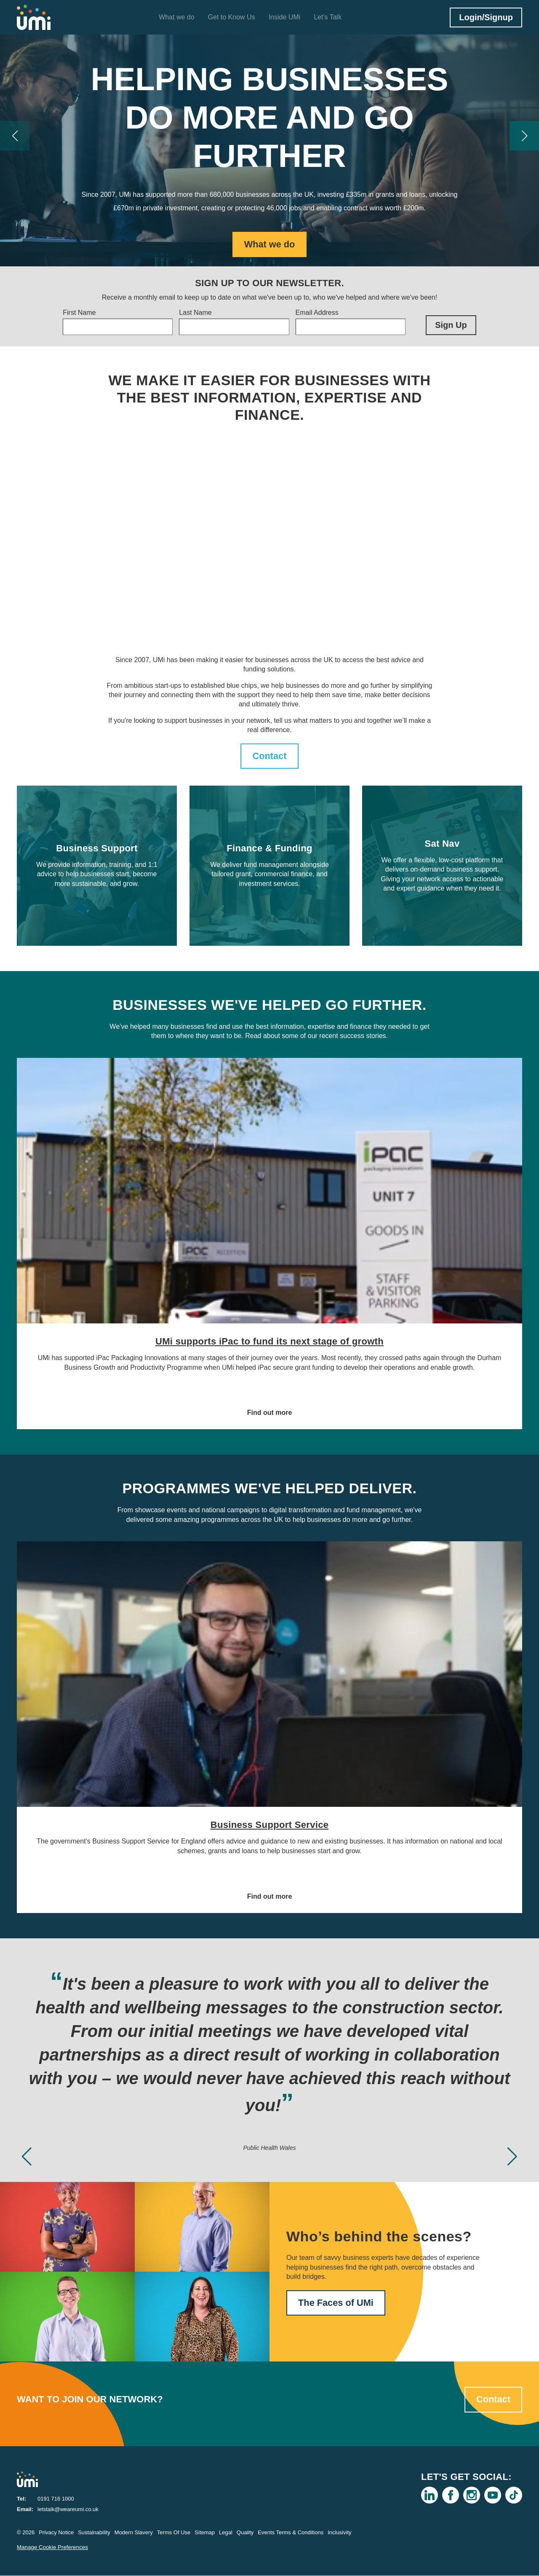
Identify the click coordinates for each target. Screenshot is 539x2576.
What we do (176, 17)
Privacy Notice (56, 2533)
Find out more (269, 1413)
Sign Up (451, 325)
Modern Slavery (134, 2533)
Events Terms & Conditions (290, 2533)
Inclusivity (339, 2533)
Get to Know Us (231, 17)
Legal (225, 2533)
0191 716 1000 (55, 2499)
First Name (79, 312)
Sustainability (94, 2533)
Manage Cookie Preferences (52, 2547)
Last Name (195, 312)
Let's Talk (328, 17)
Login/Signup (486, 17)
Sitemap (205, 2533)
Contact (269, 756)
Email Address (317, 312)
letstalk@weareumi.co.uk (68, 2509)
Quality (245, 2533)
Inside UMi (285, 17)
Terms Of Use (173, 2533)
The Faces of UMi (336, 2302)
